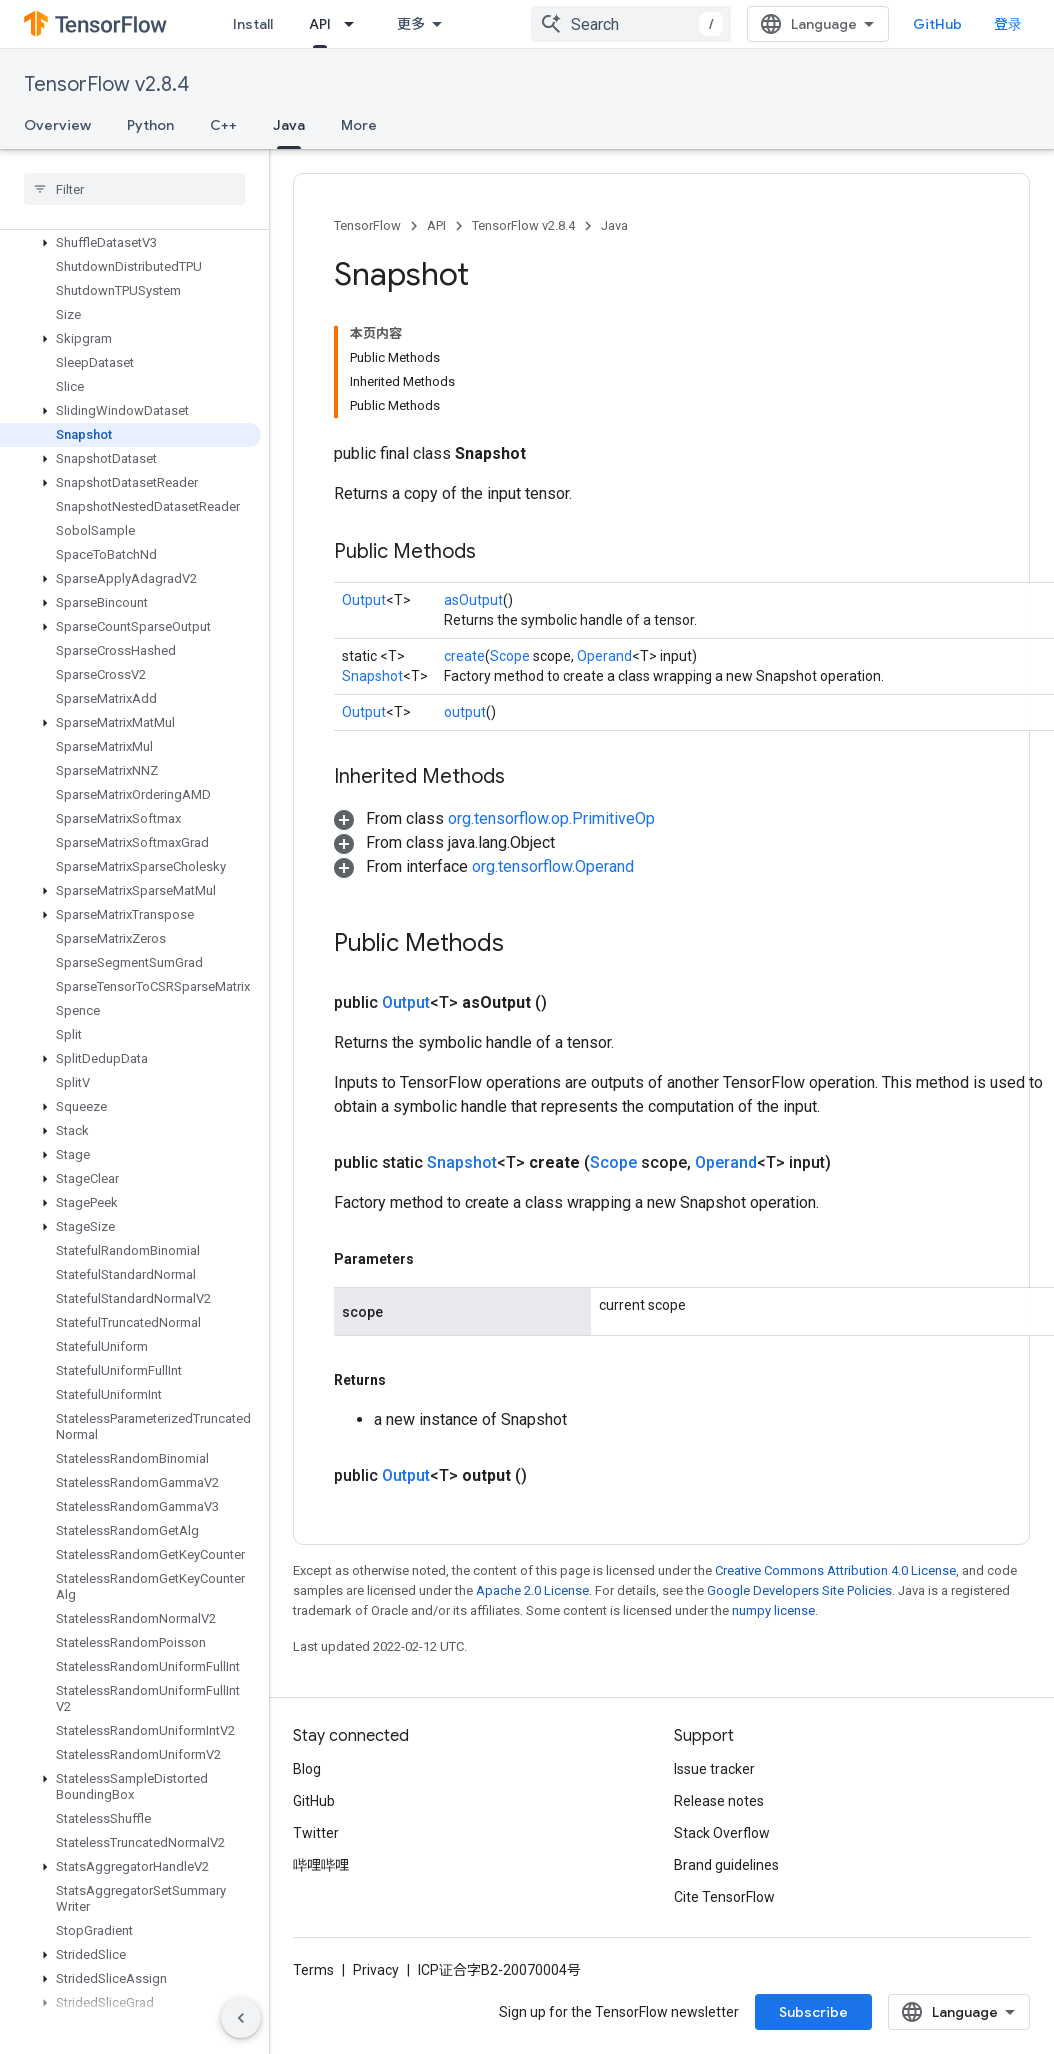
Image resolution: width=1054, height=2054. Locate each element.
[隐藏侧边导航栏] (241, 2018)
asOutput (473, 600)
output (465, 712)
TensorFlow (367, 225)
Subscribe (813, 2012)
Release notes (719, 1801)
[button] (130, 243)
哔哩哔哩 (321, 1865)
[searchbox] (134, 189)
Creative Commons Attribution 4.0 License (835, 1570)
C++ (223, 125)
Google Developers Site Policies (799, 1590)
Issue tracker (714, 1769)
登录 (1008, 24)
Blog (307, 1769)
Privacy (376, 1970)
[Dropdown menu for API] (355, 24)
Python (150, 125)
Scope (510, 656)
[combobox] (631, 24)
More (359, 125)
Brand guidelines (726, 1865)
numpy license (773, 1610)
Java (614, 225)
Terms (313, 1970)
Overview (57, 125)
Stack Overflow (722, 1833)
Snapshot (372, 676)
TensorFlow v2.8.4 (106, 84)
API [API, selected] (320, 24)
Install (253, 24)
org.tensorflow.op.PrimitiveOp (551, 818)
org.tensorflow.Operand (553, 866)
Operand (604, 656)
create (464, 656)
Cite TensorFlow (724, 1897)
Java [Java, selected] (289, 125)
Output (364, 600)
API (436, 225)
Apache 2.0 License (532, 1590)
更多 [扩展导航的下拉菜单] (411, 24)
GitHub (937, 24)
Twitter (316, 1833)
